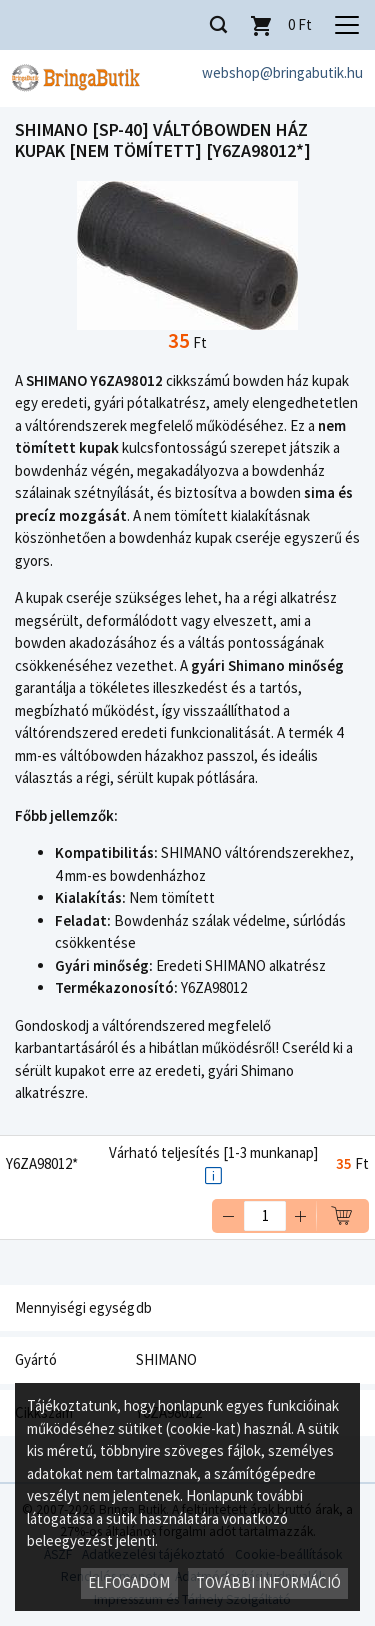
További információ (268, 1582)
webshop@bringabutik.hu (282, 72)
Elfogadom (129, 1582)
